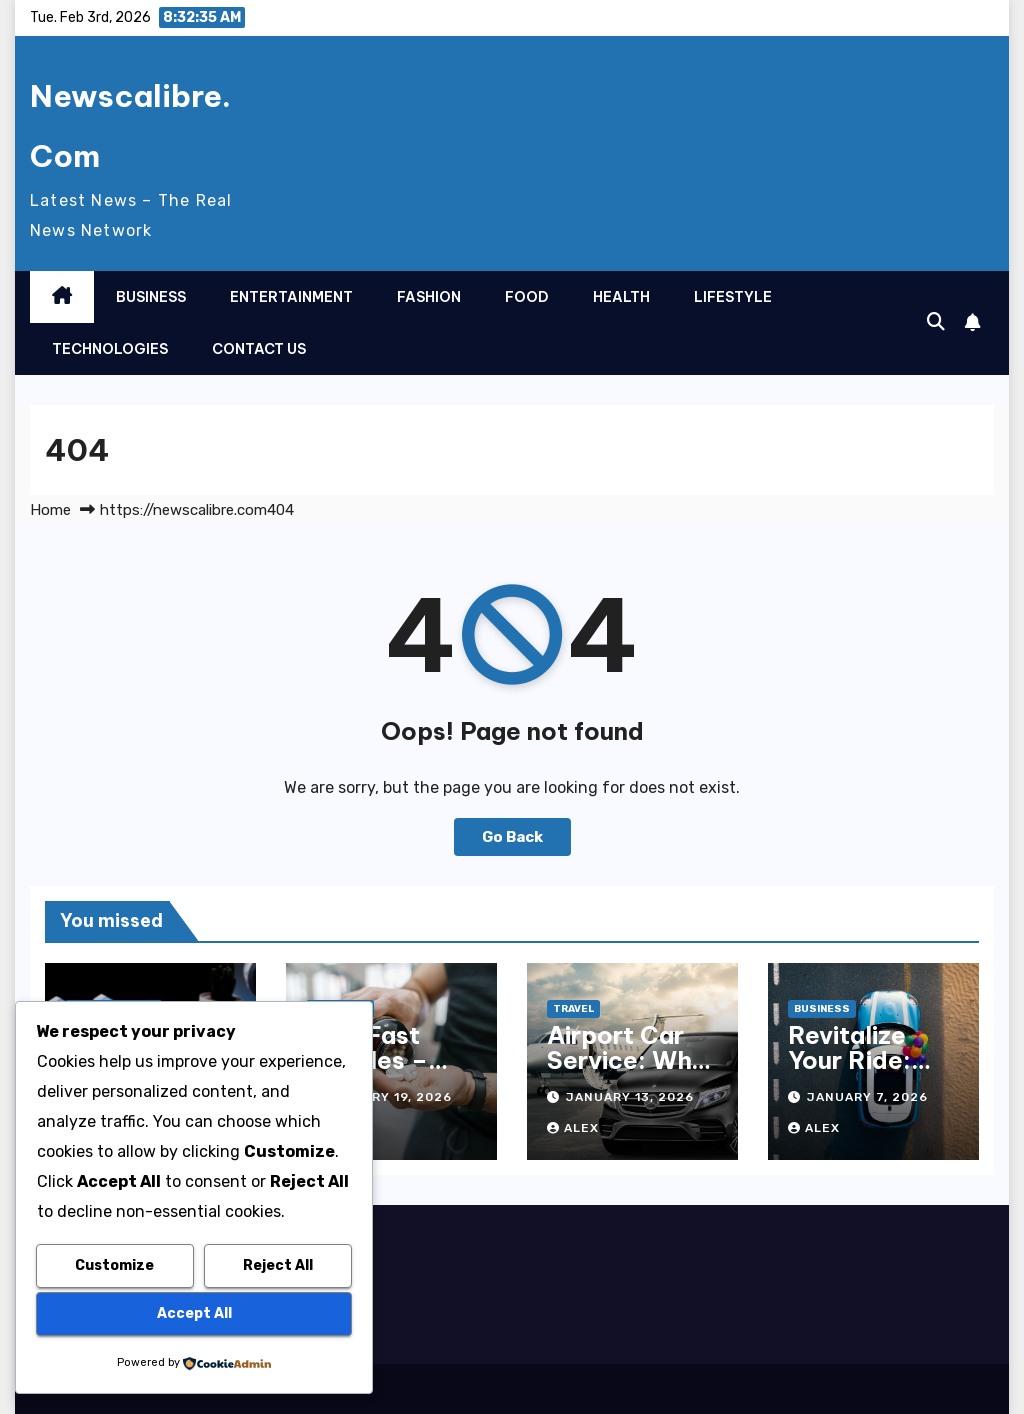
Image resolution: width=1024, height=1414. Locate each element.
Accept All (194, 1313)
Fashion (429, 297)
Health (621, 297)
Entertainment (291, 297)
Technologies (110, 349)
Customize (114, 1265)
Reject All (278, 1265)
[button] (936, 322)
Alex (573, 1128)
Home (50, 510)
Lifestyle (733, 297)
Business (151, 297)
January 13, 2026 (630, 1097)
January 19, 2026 (388, 1097)
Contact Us (259, 349)
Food (527, 297)
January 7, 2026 (867, 1097)
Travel (573, 1009)
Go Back (512, 837)
